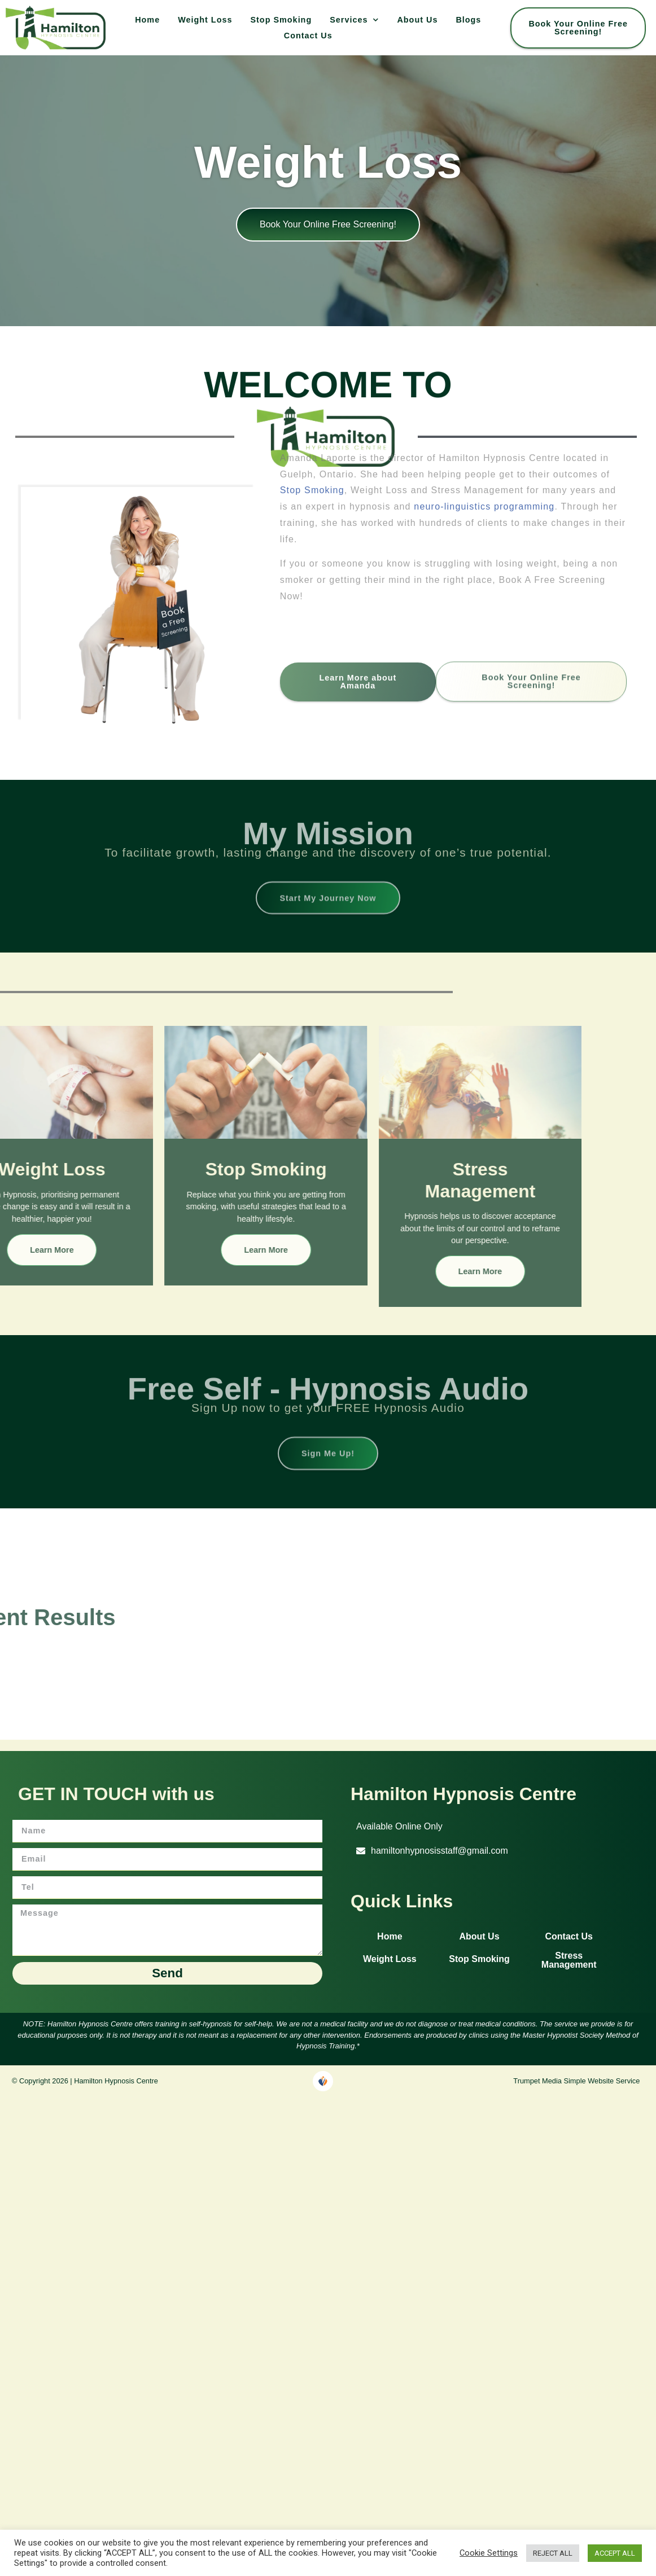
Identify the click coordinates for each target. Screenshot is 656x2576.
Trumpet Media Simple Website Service (576, 2077)
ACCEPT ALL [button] (614, 2553)
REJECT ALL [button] (552, 2553)
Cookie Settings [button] (489, 2553)
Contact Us (308, 35)
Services (354, 20)
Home (147, 19)
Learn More (150, 1245)
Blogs (468, 19)
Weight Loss (205, 19)
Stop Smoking (281, 19)
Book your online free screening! (328, 224)
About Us (417, 19)
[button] (394, 1822)
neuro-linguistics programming (487, 413)
